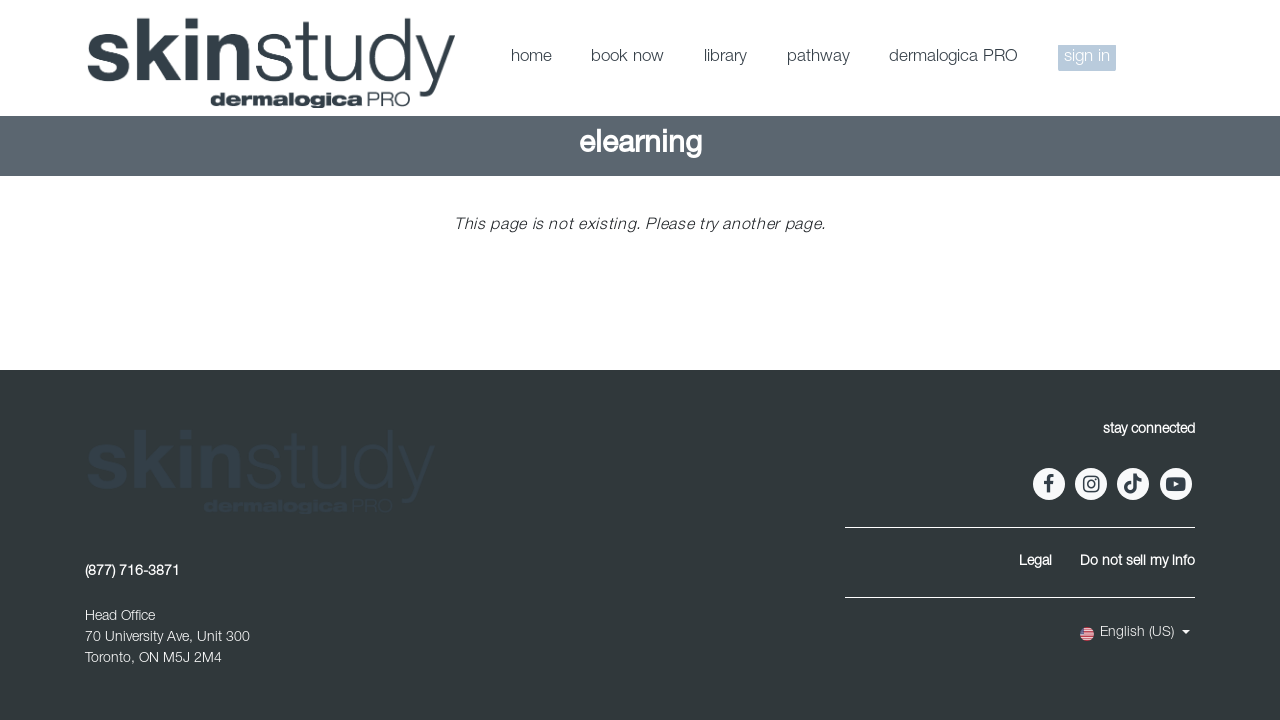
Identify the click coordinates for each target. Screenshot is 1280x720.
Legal (1035, 562)
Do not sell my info (1137, 562)
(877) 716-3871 (132, 572)
